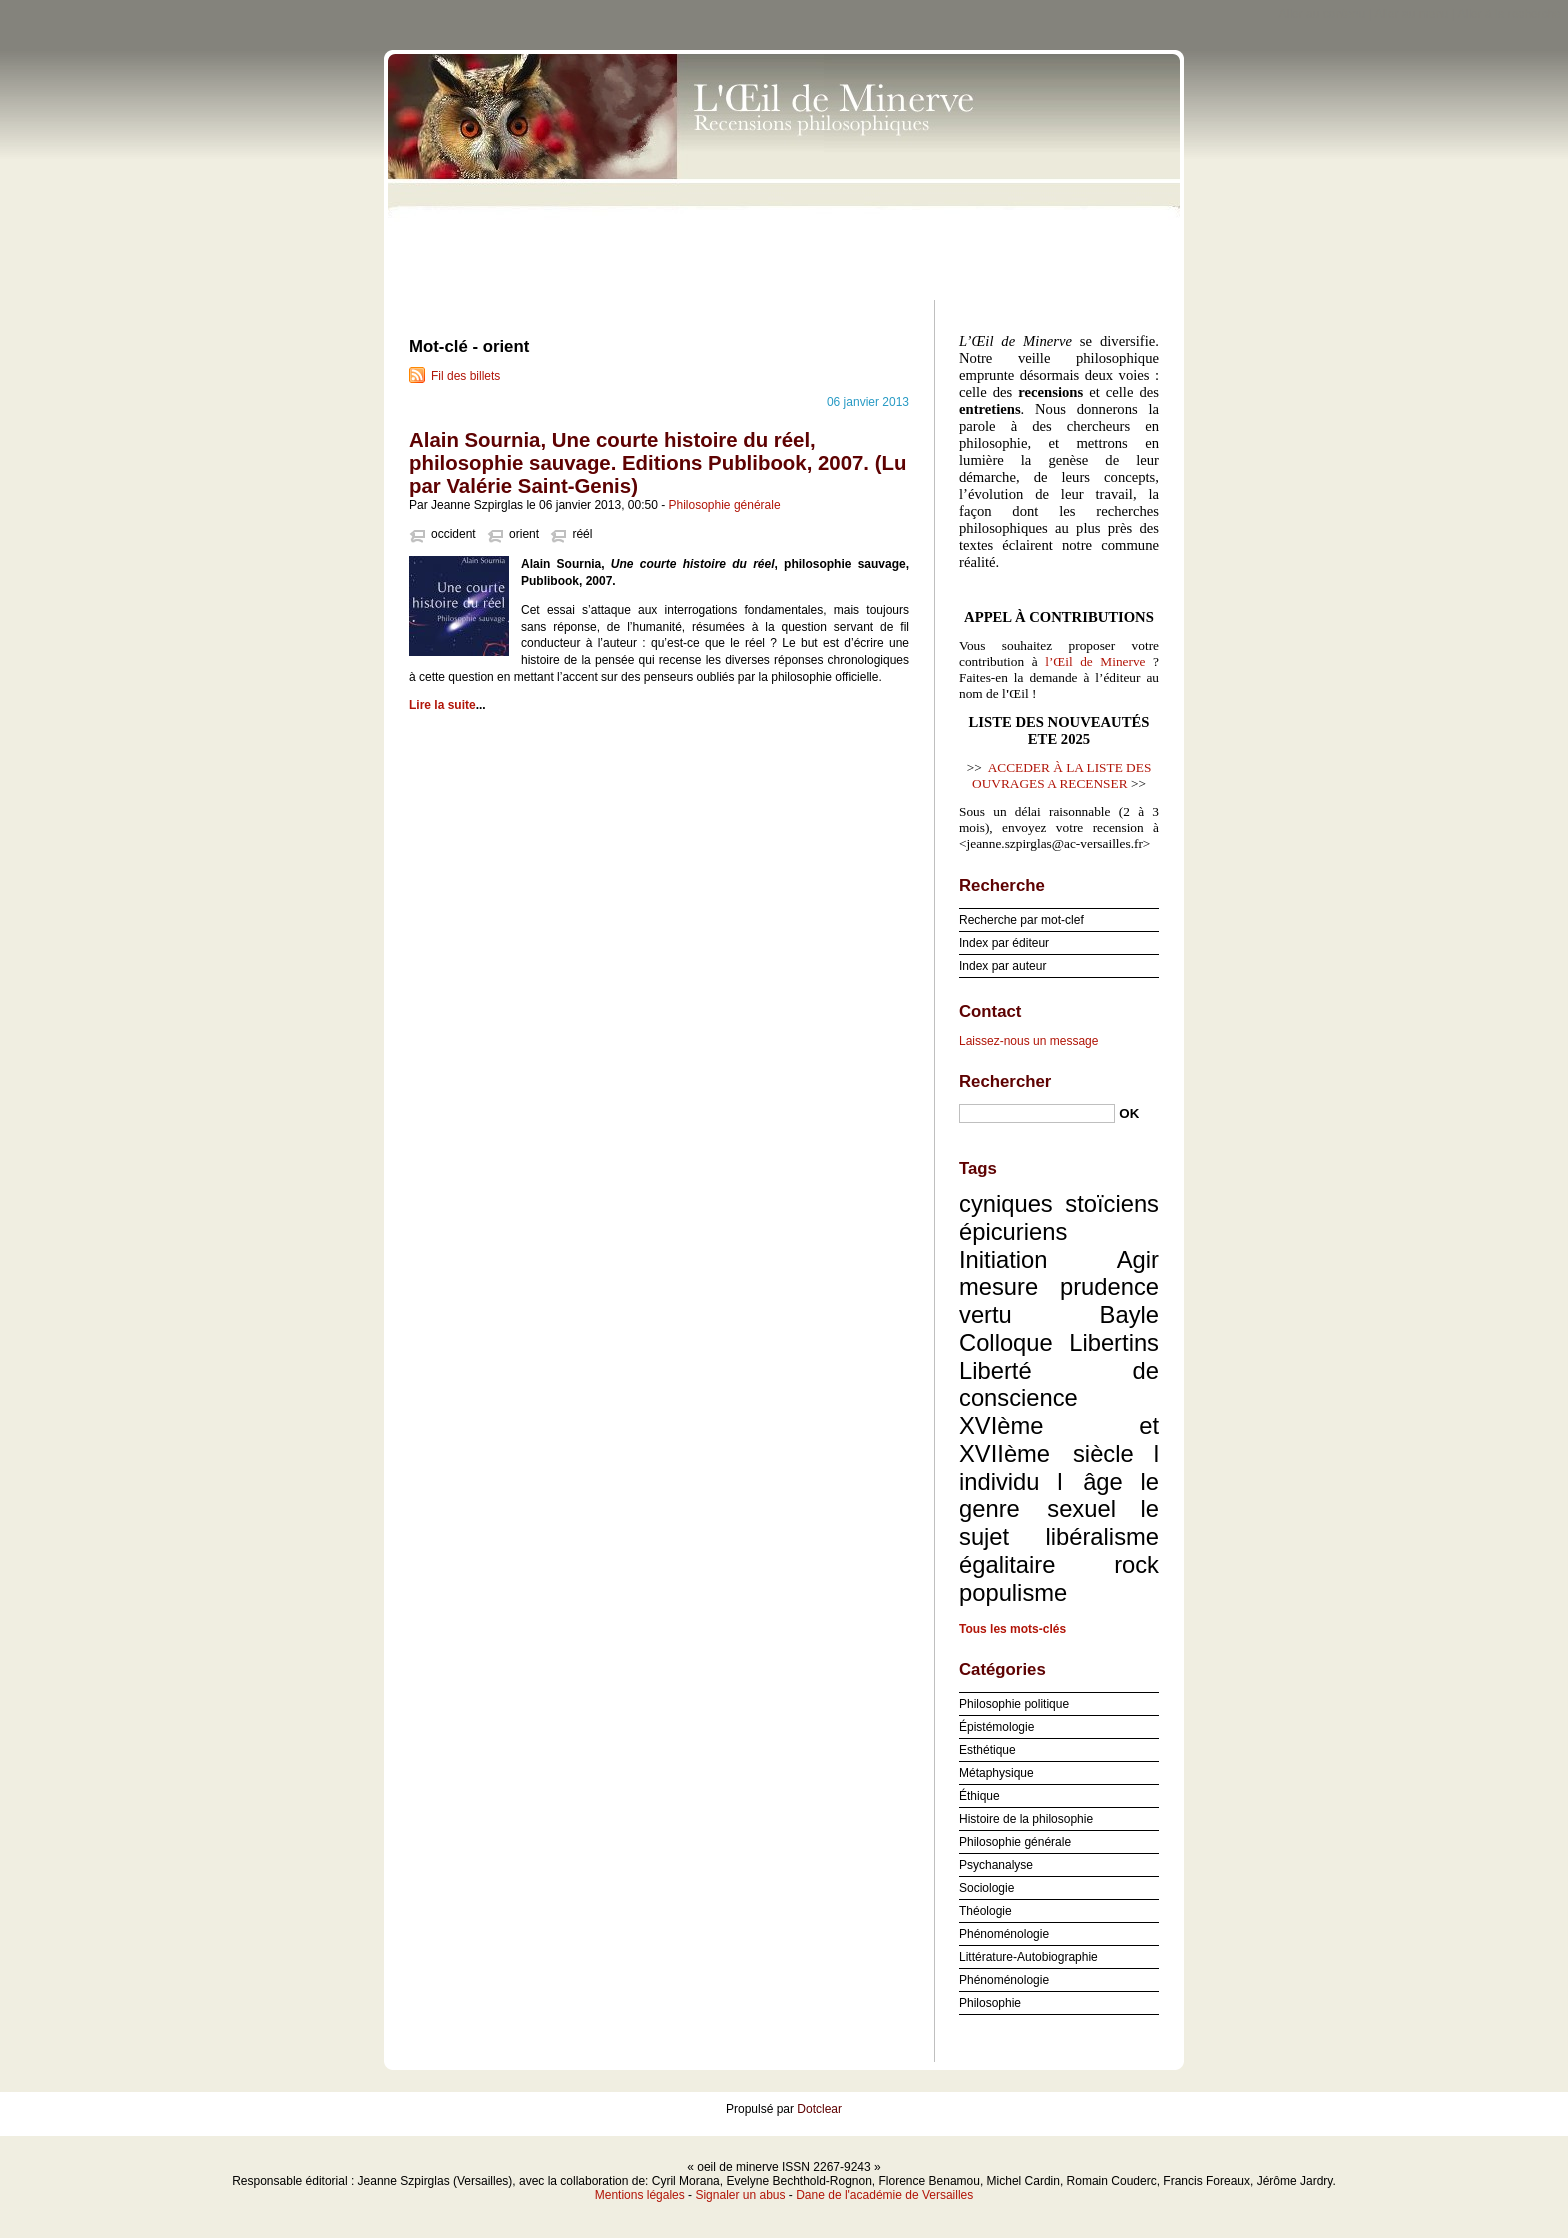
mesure (998, 1286)
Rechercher (1005, 1081)
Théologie (985, 1911)
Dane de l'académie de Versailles (884, 2195)
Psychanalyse (996, 1865)
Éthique (979, 1796)
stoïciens (1112, 1203)
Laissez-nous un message (1028, 1041)
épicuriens (1013, 1231)
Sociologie (986, 1888)
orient (524, 534)
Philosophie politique (1014, 1704)
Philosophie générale (725, 505)
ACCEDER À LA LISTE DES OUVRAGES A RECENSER (1061, 775)
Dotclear (819, 2109)
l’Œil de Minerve (1095, 661)
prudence (1109, 1286)
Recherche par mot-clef (1021, 920)
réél (582, 534)
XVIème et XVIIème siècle (1059, 1439)
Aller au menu (1411, 14)
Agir (1138, 1259)
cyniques (1006, 1203)
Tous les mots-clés (1012, 1629)
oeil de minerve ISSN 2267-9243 (784, 170)
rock (1136, 1564)
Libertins (1114, 1342)
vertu (985, 1314)
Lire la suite (442, 705)
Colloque (1006, 1342)
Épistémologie (996, 1727)
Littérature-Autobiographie (1028, 1957)
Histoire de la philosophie (1026, 1819)
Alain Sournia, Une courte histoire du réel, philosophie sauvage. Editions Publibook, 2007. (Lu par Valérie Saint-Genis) (657, 463)
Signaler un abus (740, 2195)
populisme (1013, 1592)
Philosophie (990, 2003)
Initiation (1003, 1259)
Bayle (1129, 1314)
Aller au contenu (1322, 14)
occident (453, 534)
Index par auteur (1002, 966)
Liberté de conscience (1059, 1384)
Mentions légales (640, 2195)
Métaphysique (996, 1773)
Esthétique (987, 1750)
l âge (1090, 1481)
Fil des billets (465, 376)
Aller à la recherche (1509, 14)
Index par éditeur (1004, 943)
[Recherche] (1037, 1113)
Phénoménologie (1004, 1934)
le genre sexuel (1059, 1495)
